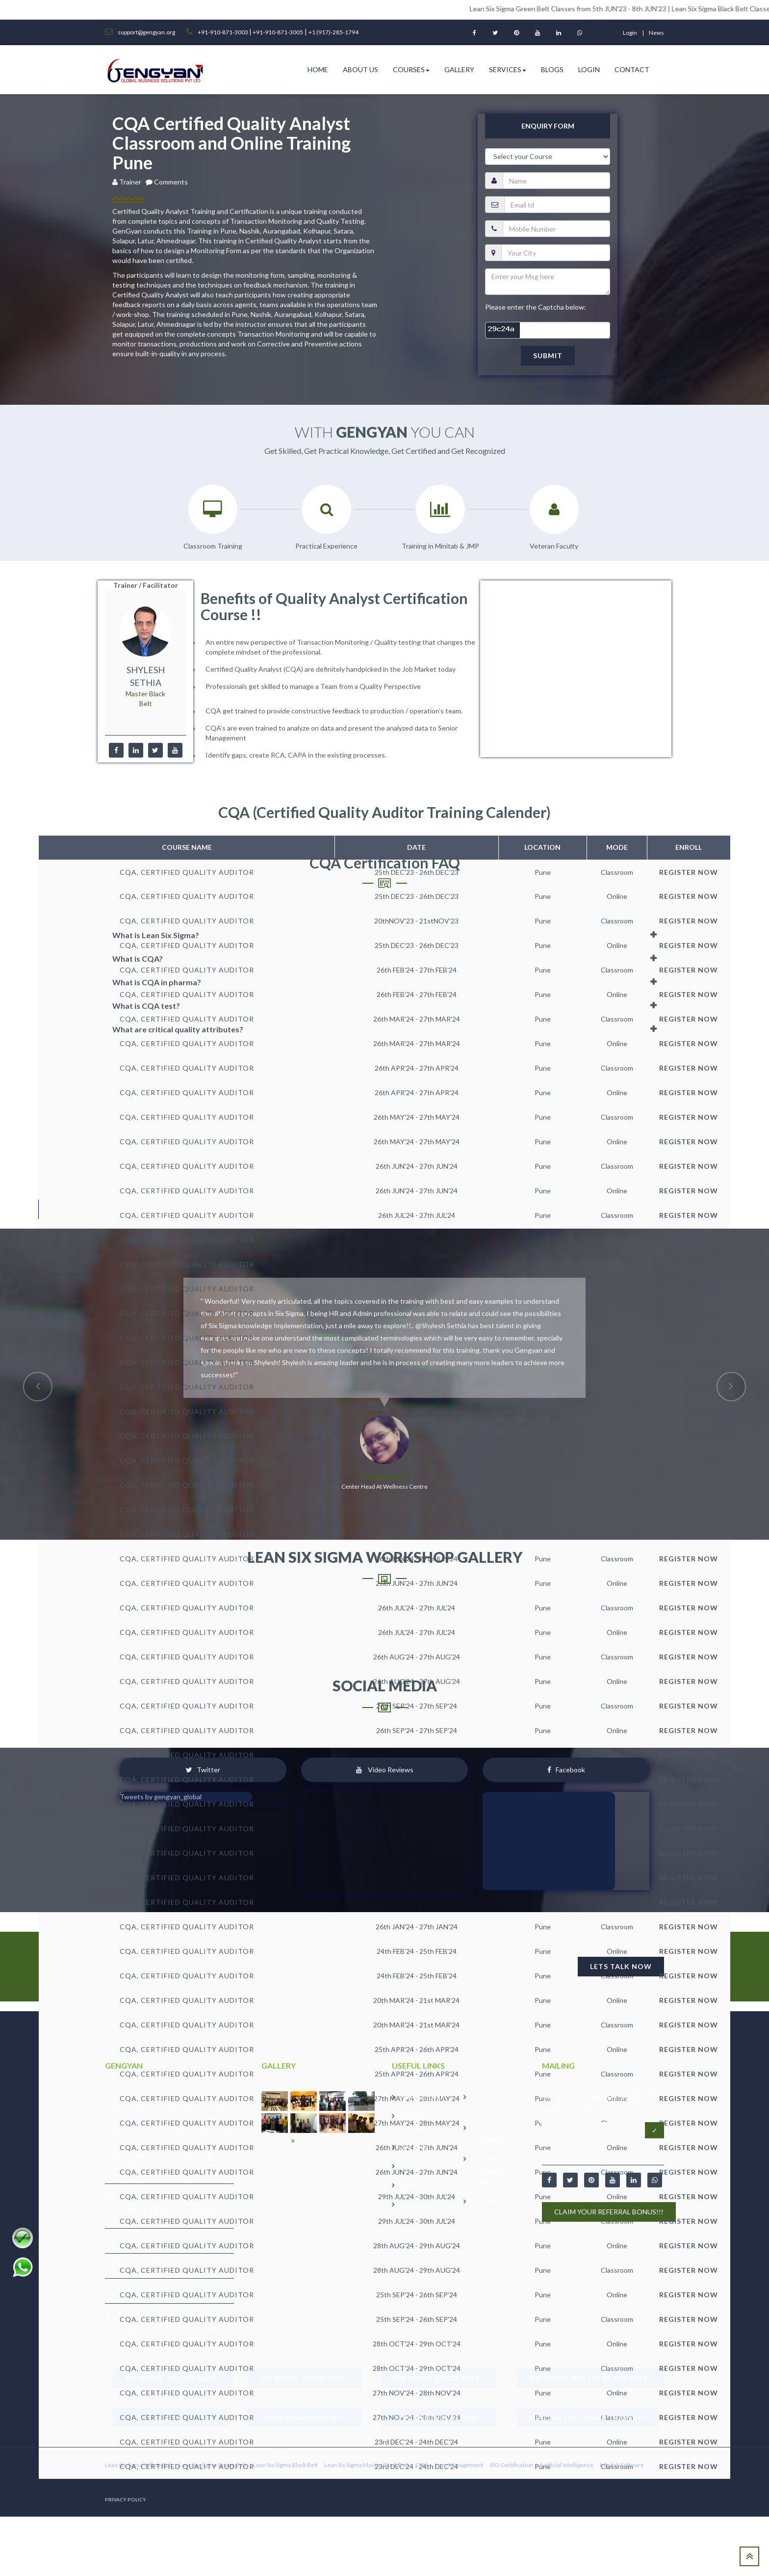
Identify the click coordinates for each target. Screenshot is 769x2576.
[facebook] (116, 750)
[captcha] (547, 330)
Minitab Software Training (589, 2417)
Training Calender (413, 2122)
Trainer (131, 182)
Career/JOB (417, 2166)
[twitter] (155, 750)
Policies (411, 2204)
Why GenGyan (421, 2097)
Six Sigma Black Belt (439, 2378)
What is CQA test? (146, 1005)
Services (507, 69)
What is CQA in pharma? (156, 982)
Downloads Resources (488, 2103)
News (656, 32)
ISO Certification (439, 2417)
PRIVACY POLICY (125, 2499)
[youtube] (175, 750)
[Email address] (593, 2130)
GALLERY (414, 2147)
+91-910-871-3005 (277, 32)
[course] (547, 156)
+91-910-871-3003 (223, 32)
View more (278, 2140)
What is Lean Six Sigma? (155, 935)
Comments (171, 182)
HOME (318, 69)
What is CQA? (137, 958)
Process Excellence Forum (487, 2170)
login (630, 32)
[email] (557, 204)
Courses (411, 69)
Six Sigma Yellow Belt (173, 2378)
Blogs (552, 69)
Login (589, 69)
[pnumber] (556, 228)
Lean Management (305, 2417)
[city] (555, 252)
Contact (632, 69)
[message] (547, 281)
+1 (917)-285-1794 (333, 32)
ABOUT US (360, 69)
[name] (556, 180)
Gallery (459, 69)
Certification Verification (490, 2134)
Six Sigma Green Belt (304, 2378)
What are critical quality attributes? (177, 1029)
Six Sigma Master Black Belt (590, 2378)
